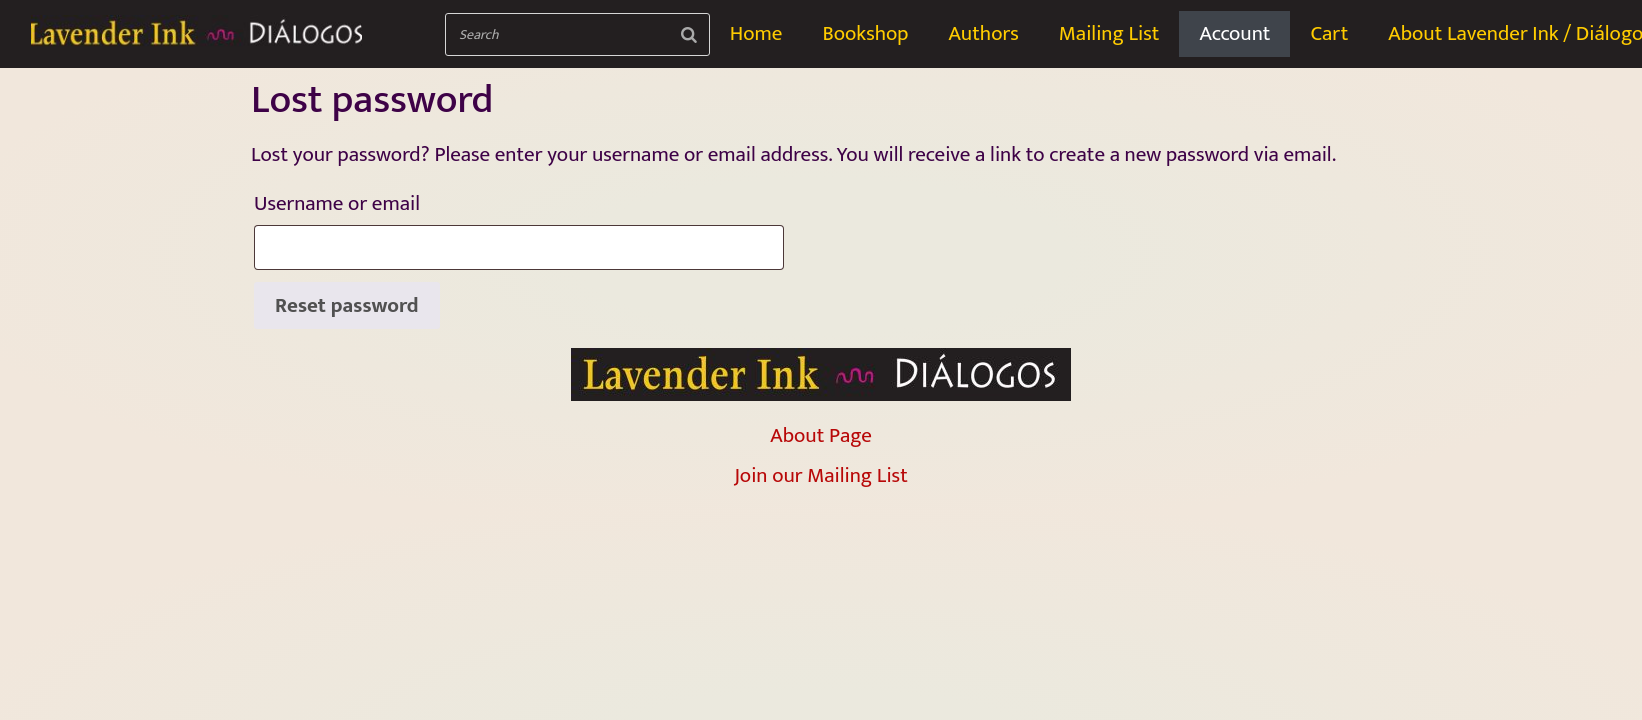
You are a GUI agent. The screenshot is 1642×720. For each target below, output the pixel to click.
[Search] (689, 34)
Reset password (347, 305)
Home (756, 33)
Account (1234, 33)
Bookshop (865, 33)
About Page (820, 435)
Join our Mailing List (821, 475)
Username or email (382, 202)
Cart (1329, 33)
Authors (983, 33)
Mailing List (1109, 33)
